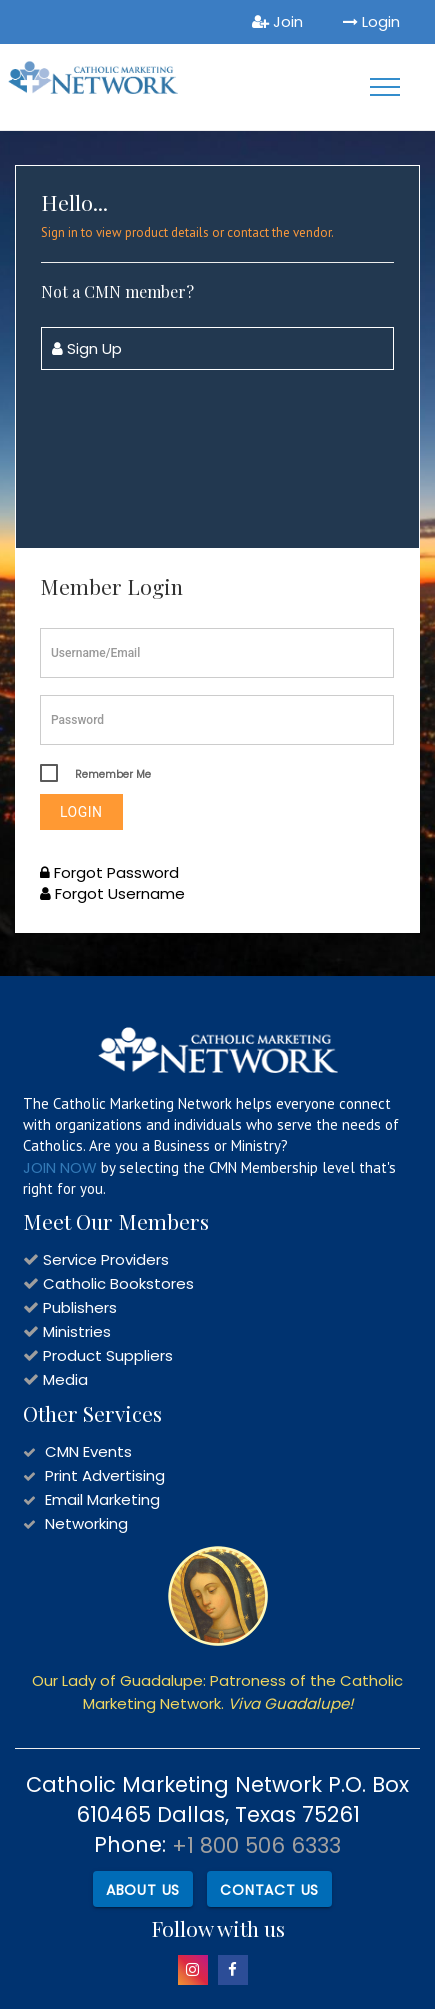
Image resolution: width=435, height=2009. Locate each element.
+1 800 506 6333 (256, 1845)
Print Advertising (105, 1475)
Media (65, 1379)
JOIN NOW (60, 1167)
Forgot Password (109, 872)
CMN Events (88, 1451)
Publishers (80, 1307)
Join (277, 21)
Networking (86, 1523)
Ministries (77, 1331)
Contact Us (269, 1890)
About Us (143, 1890)
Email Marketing (102, 1499)
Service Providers (106, 1259)
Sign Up (87, 348)
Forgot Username (112, 893)
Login (371, 21)
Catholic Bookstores (118, 1283)
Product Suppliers (108, 1355)
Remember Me (113, 774)
